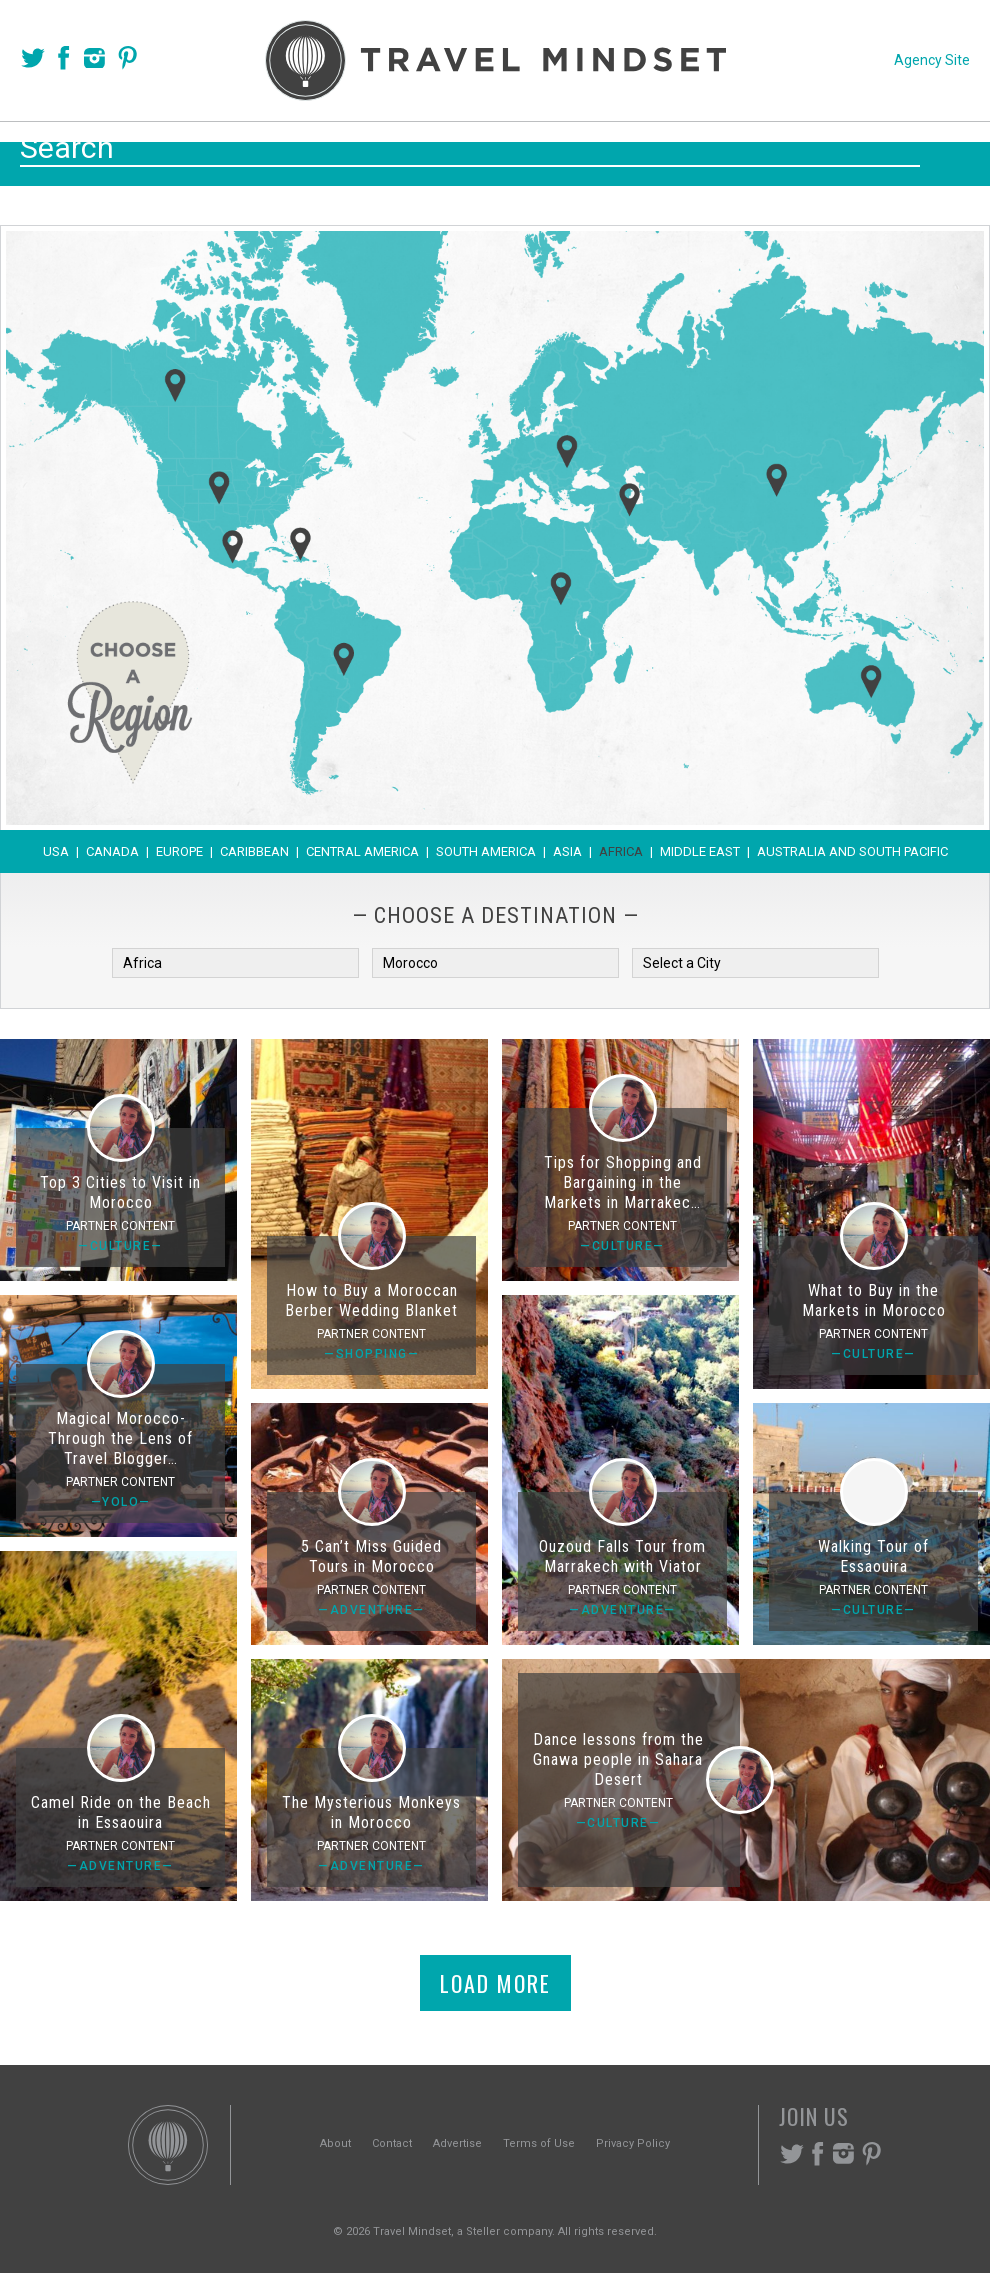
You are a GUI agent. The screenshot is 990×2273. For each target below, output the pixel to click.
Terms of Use (539, 2143)
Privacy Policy (633, 2143)
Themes (502, 151)
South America (486, 851)
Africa (621, 851)
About (335, 2143)
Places (400, 151)
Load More (495, 1983)
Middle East (700, 851)
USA (56, 851)
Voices (302, 151)
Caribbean (254, 851)
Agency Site (932, 60)
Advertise (457, 2143)
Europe (179, 851)
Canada (112, 851)
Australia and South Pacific (852, 851)
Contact (392, 2143)
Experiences (630, 151)
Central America (362, 851)
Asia (567, 851)
